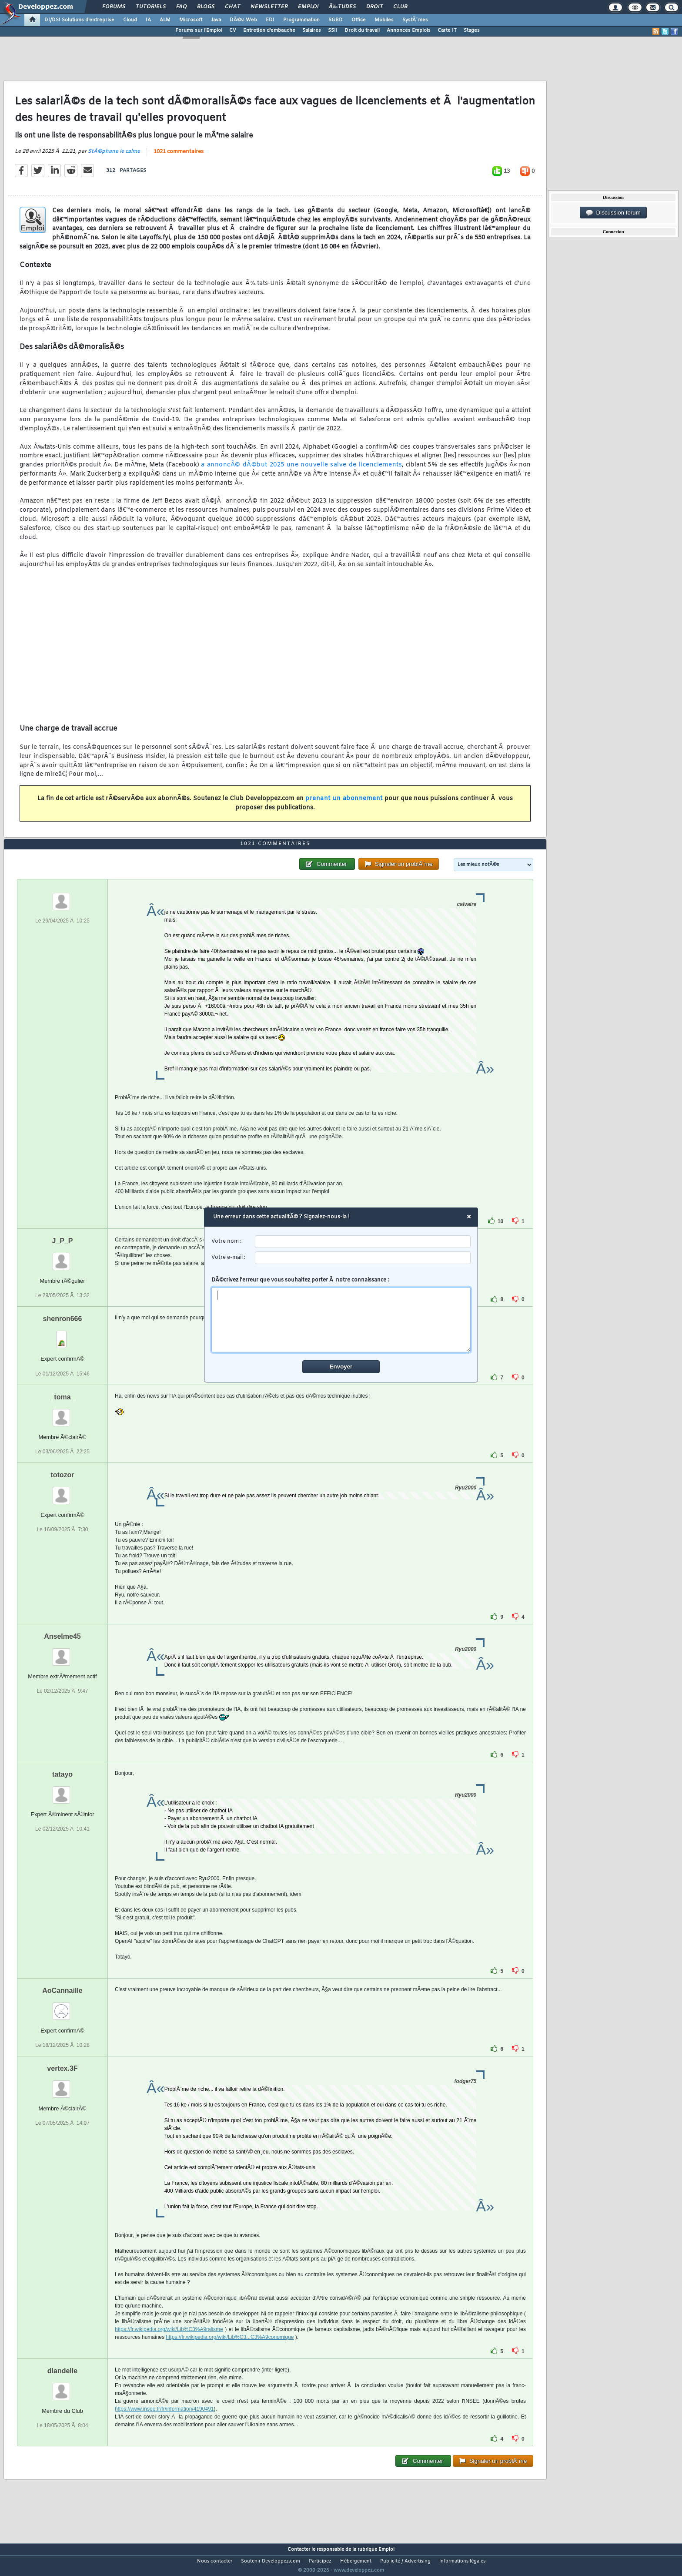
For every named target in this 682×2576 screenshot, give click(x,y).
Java (216, 20)
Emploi (308, 6)
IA (148, 20)
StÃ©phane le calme (114, 156)
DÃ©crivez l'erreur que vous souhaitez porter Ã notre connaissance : (341, 1314)
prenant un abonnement (344, 804)
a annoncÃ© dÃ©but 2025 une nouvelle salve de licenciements (301, 470)
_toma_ (62, 1413)
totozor (62, 1491)
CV (232, 30)
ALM (165, 20)
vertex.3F (62, 2084)
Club (400, 6)
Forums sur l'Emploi (198, 30)
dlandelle (62, 2387)
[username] (363, 1241)
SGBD (335, 20)
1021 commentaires (179, 157)
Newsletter (269, 6)
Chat (232, 6)
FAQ (181, 6)
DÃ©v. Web (243, 20)
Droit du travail (362, 30)
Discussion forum (613, 212)
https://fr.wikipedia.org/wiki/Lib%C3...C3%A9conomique (230, 2353)
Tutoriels (151, 6)
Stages (472, 30)
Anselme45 (62, 1652)
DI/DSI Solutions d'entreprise (79, 20)
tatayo (62, 1790)
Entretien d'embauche (269, 30)
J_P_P (62, 1257)
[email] (363, 1257)
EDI (270, 20)
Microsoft (190, 20)
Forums (113, 6)
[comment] (341, 1319)
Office (358, 20)
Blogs (205, 6)
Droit (374, 6)
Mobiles (384, 20)
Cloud (130, 20)
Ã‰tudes (342, 6)
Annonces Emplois (409, 30)
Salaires (311, 30)
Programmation (301, 20)
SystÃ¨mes (415, 20)
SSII (333, 30)
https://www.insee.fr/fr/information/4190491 (164, 2425)
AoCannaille (62, 2006)
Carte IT (447, 30)
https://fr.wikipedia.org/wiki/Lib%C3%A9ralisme (169, 2345)
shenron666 (62, 1335)
